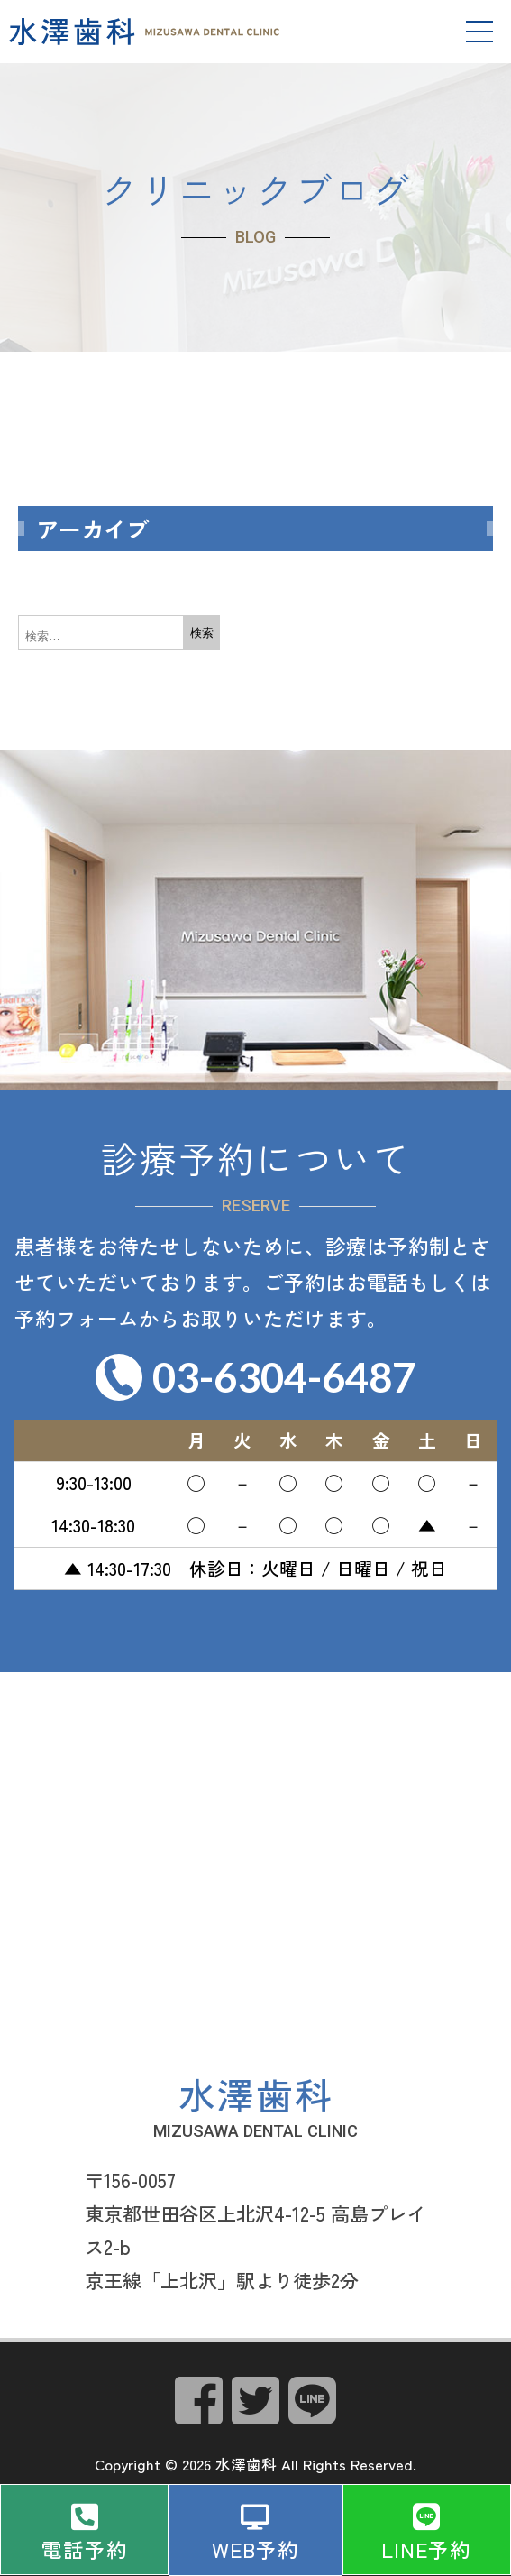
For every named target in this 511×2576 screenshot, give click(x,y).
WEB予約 (255, 2549)
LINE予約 (426, 2549)
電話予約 (84, 2549)
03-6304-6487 (283, 1377)
